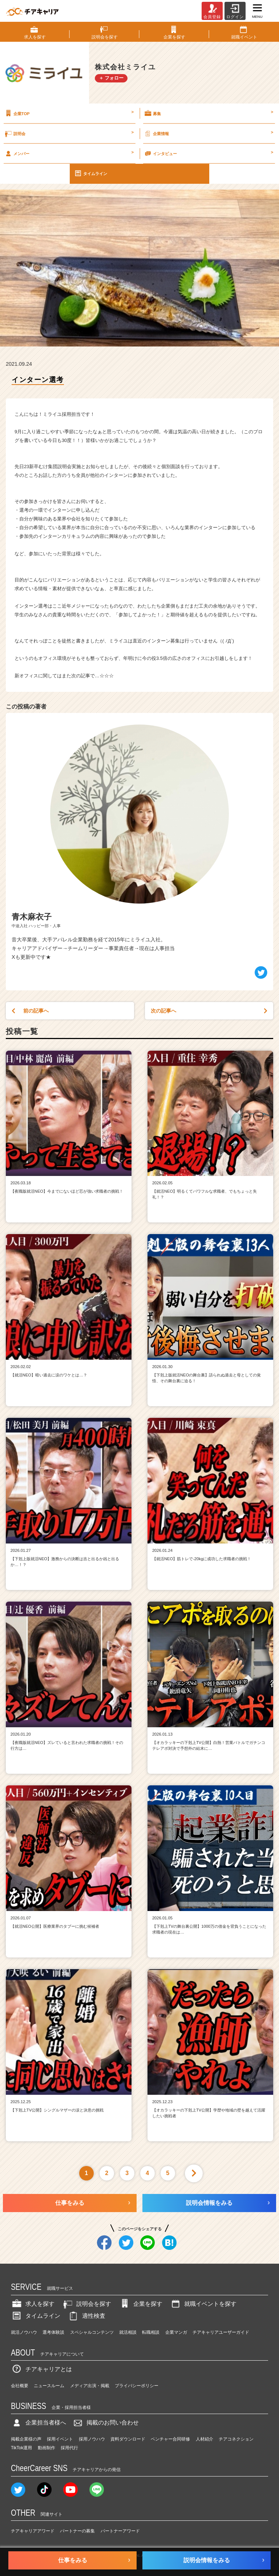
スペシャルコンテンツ (92, 2332)
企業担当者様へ (38, 2422)
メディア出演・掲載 (89, 2385)
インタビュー (208, 153)
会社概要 (19, 2385)
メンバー (69, 153)
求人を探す (32, 2303)
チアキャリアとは (41, 2369)
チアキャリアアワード (32, 2531)
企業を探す (140, 2303)
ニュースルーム (49, 2385)
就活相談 (128, 2332)
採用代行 (69, 2447)
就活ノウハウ (24, 2332)
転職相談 (150, 2332)
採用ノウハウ (92, 2439)
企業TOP (69, 113)
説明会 (69, 133)
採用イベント (60, 2439)
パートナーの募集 (77, 2531)
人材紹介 (204, 2439)
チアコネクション (236, 2439)
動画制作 (46, 2447)
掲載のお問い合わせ (105, 2422)
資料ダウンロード (127, 2439)
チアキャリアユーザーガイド (221, 2332)
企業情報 (208, 133)
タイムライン (90, 173)
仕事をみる (69, 2203)
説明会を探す (86, 2303)
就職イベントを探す (203, 2303)
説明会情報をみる (209, 2203)
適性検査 (86, 2315)
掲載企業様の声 (26, 2439)
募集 (208, 113)
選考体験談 (53, 2332)
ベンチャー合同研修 (170, 2439)
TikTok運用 (21, 2447)
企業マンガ (176, 2332)
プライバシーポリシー (136, 2385)
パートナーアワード (120, 2531)
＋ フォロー (111, 78)
